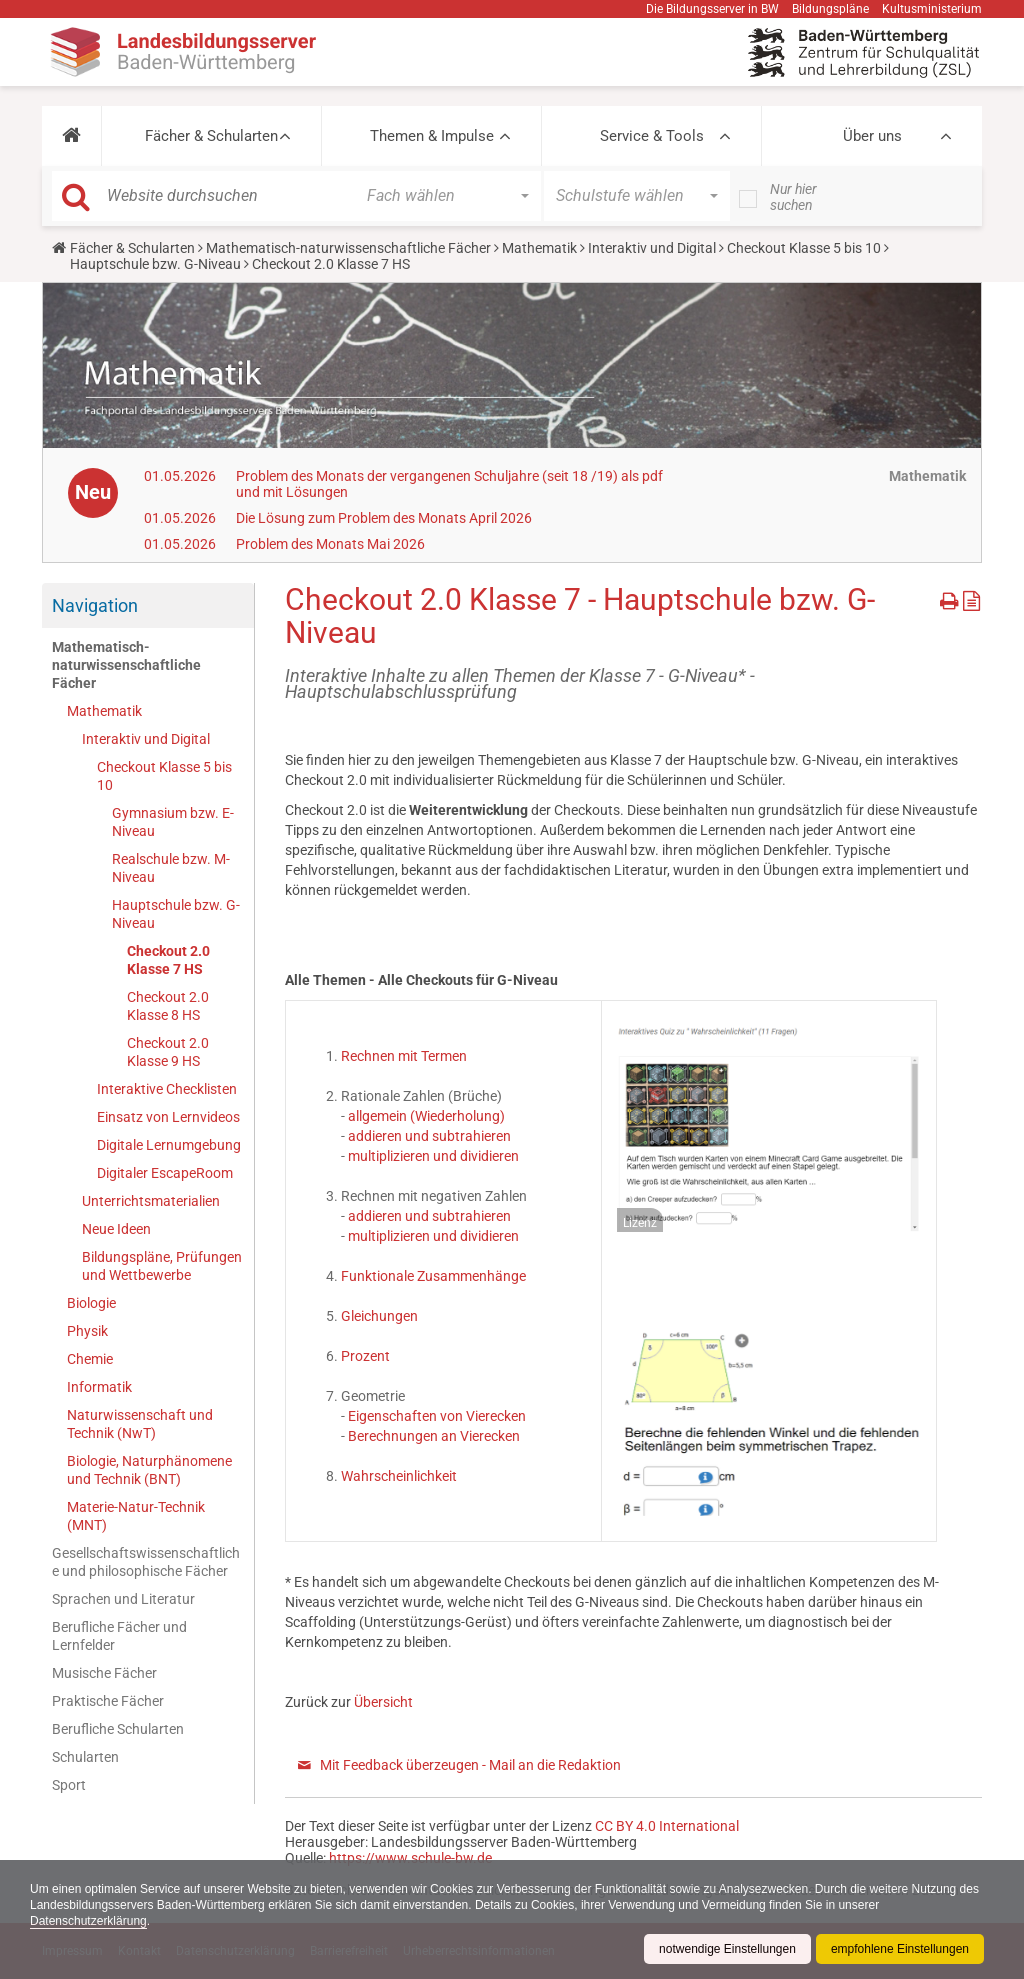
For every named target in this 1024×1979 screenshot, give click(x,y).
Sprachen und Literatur (123, 1599)
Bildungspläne (830, 9)
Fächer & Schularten (211, 136)
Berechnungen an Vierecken (434, 1436)
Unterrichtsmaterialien (151, 1201)
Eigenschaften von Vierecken (437, 1416)
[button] (71, 136)
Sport (69, 1785)
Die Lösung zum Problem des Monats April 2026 (384, 518)
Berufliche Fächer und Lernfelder (119, 1636)
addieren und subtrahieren (428, 1136)
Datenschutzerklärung (88, 1921)
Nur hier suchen (793, 197)
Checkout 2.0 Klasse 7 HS (168, 960)
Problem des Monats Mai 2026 (330, 544)
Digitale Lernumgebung (169, 1145)
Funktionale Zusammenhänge (433, 1276)
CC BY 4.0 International (667, 1826)
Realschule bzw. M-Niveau (171, 868)
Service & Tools (652, 136)
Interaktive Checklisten (167, 1089)
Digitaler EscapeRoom (165, 1173)
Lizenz (640, 1223)
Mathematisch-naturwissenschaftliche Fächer (348, 248)
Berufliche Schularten (118, 1729)
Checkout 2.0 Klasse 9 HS (168, 1052)
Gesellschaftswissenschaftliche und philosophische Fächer (146, 1562)
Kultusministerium (932, 9)
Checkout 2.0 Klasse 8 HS (168, 1006)
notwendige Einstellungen (727, 1949)
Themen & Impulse (432, 136)
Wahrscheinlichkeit (399, 1476)
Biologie (91, 1303)
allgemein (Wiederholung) (426, 1116)
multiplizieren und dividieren (433, 1156)
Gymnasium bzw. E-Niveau (173, 822)
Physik (87, 1331)
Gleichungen (379, 1316)
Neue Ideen (116, 1229)
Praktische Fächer (108, 1701)
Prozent (365, 1356)
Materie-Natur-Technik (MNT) (136, 1516)
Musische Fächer (104, 1673)
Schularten (85, 1757)
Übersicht (383, 1702)
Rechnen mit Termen (404, 1056)
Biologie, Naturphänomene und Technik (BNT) (149, 1470)
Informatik (99, 1387)
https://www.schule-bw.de (410, 1858)
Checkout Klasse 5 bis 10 (804, 248)
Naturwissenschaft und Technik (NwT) (140, 1424)
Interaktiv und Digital (652, 248)
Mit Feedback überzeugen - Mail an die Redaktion (470, 1765)
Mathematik (539, 248)
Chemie (90, 1359)
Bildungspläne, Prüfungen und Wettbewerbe (162, 1266)
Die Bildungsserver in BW (712, 9)
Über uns (872, 136)
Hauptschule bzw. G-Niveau (155, 264)
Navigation (95, 605)
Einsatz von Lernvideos (168, 1117)
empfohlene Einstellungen (900, 1949)
